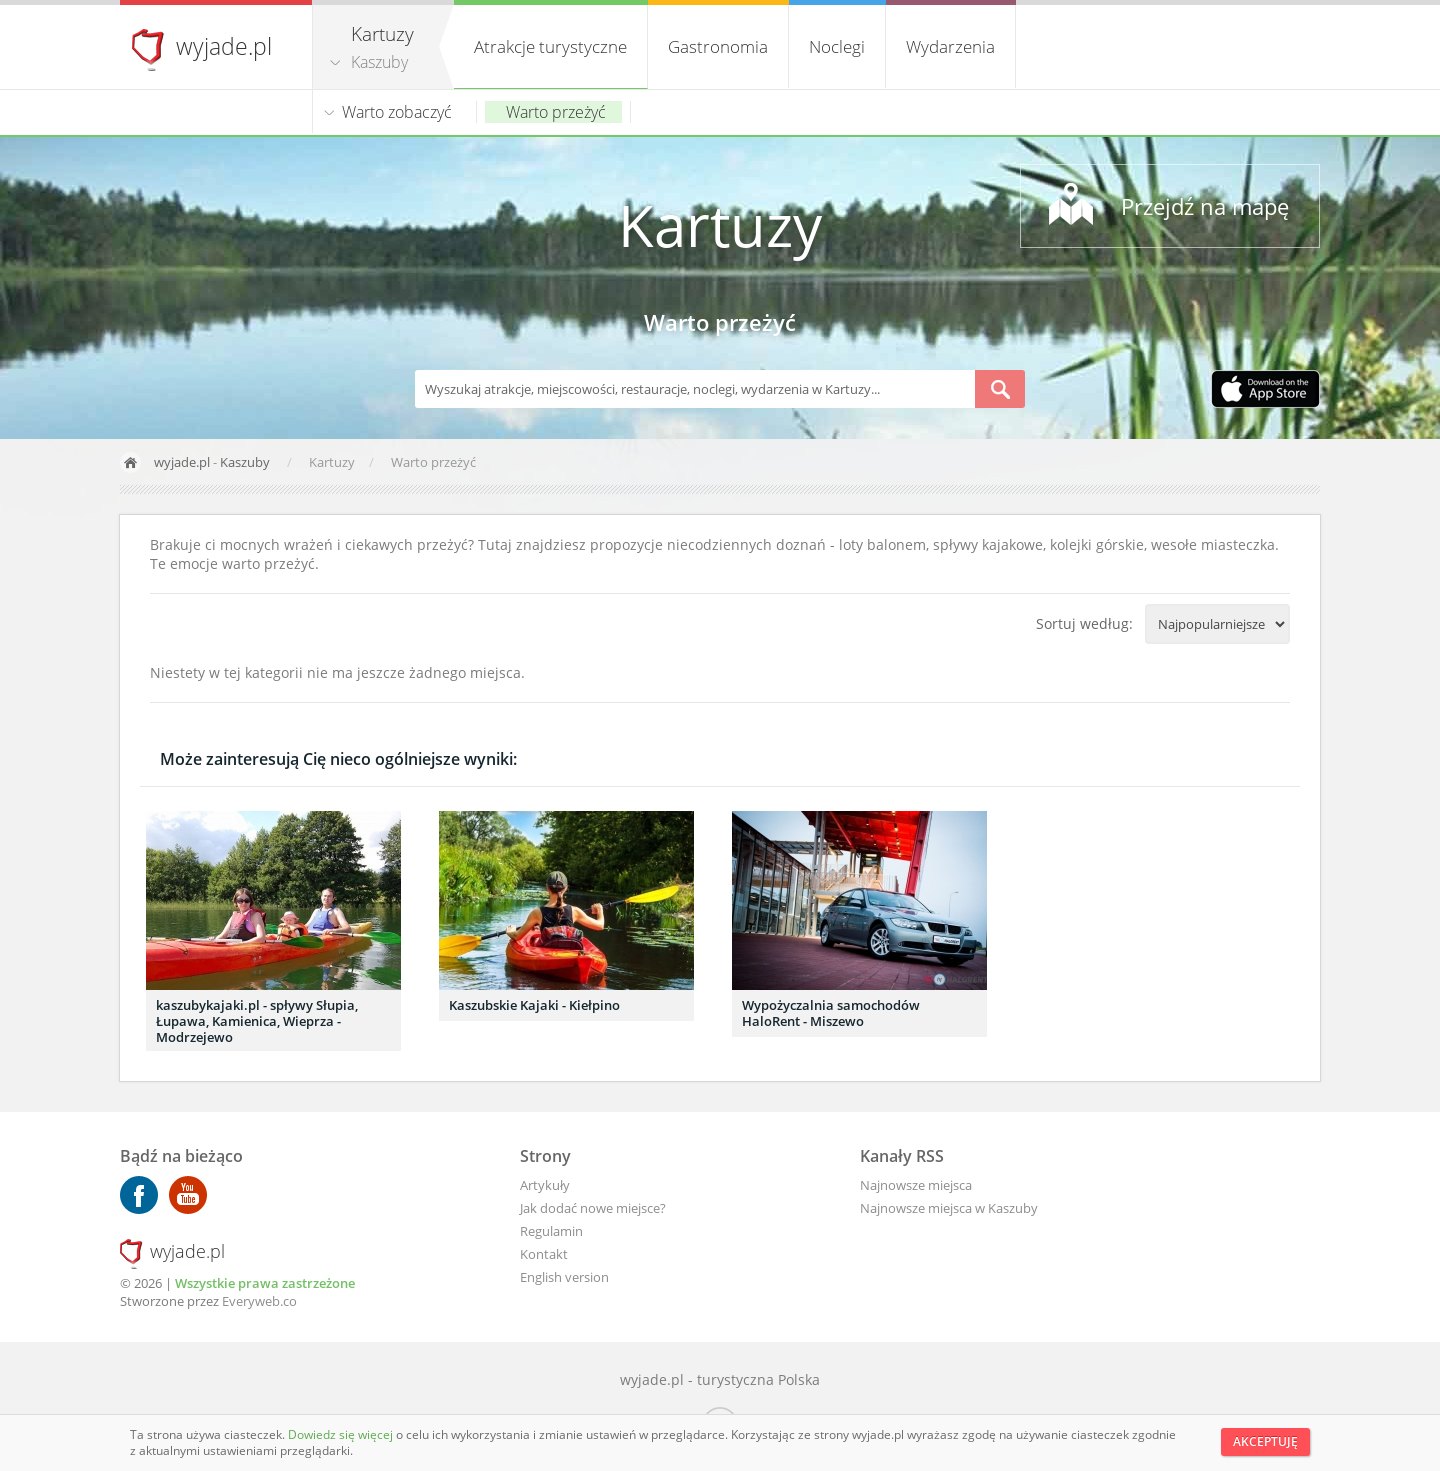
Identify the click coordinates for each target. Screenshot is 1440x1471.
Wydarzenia (950, 46)
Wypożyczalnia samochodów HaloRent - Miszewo (831, 1013)
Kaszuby (379, 62)
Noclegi (837, 46)
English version (564, 1277)
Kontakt (544, 1254)
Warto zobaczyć (397, 112)
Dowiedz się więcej (342, 1434)
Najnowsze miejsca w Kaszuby (949, 1208)
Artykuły (545, 1185)
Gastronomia (718, 46)
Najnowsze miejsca (916, 1185)
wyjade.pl (224, 46)
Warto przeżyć (556, 112)
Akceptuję (1265, 1441)
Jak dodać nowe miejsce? (593, 1208)
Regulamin (551, 1231)
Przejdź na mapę (1205, 206)
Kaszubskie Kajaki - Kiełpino (534, 1005)
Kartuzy (720, 224)
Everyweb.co (259, 1301)
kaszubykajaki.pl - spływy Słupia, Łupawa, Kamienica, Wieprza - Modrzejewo (257, 1021)
